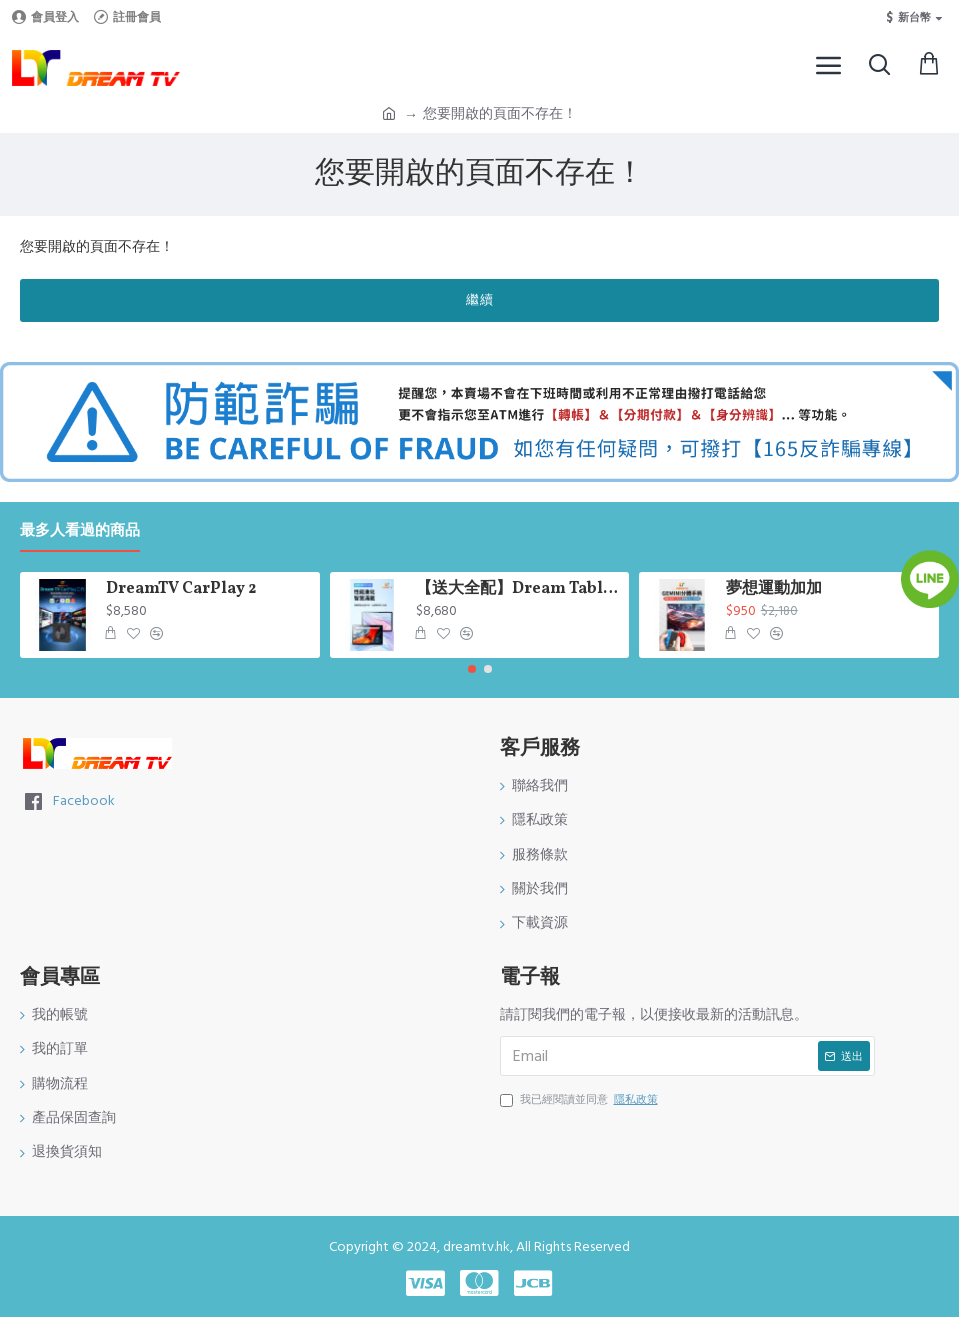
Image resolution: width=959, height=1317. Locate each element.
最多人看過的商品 (80, 531)
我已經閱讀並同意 (580, 1100)
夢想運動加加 (774, 589)
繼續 (480, 300)
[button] (472, 669)
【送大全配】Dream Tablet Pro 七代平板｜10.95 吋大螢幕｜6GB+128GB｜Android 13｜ (519, 589)
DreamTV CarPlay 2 (181, 589)
